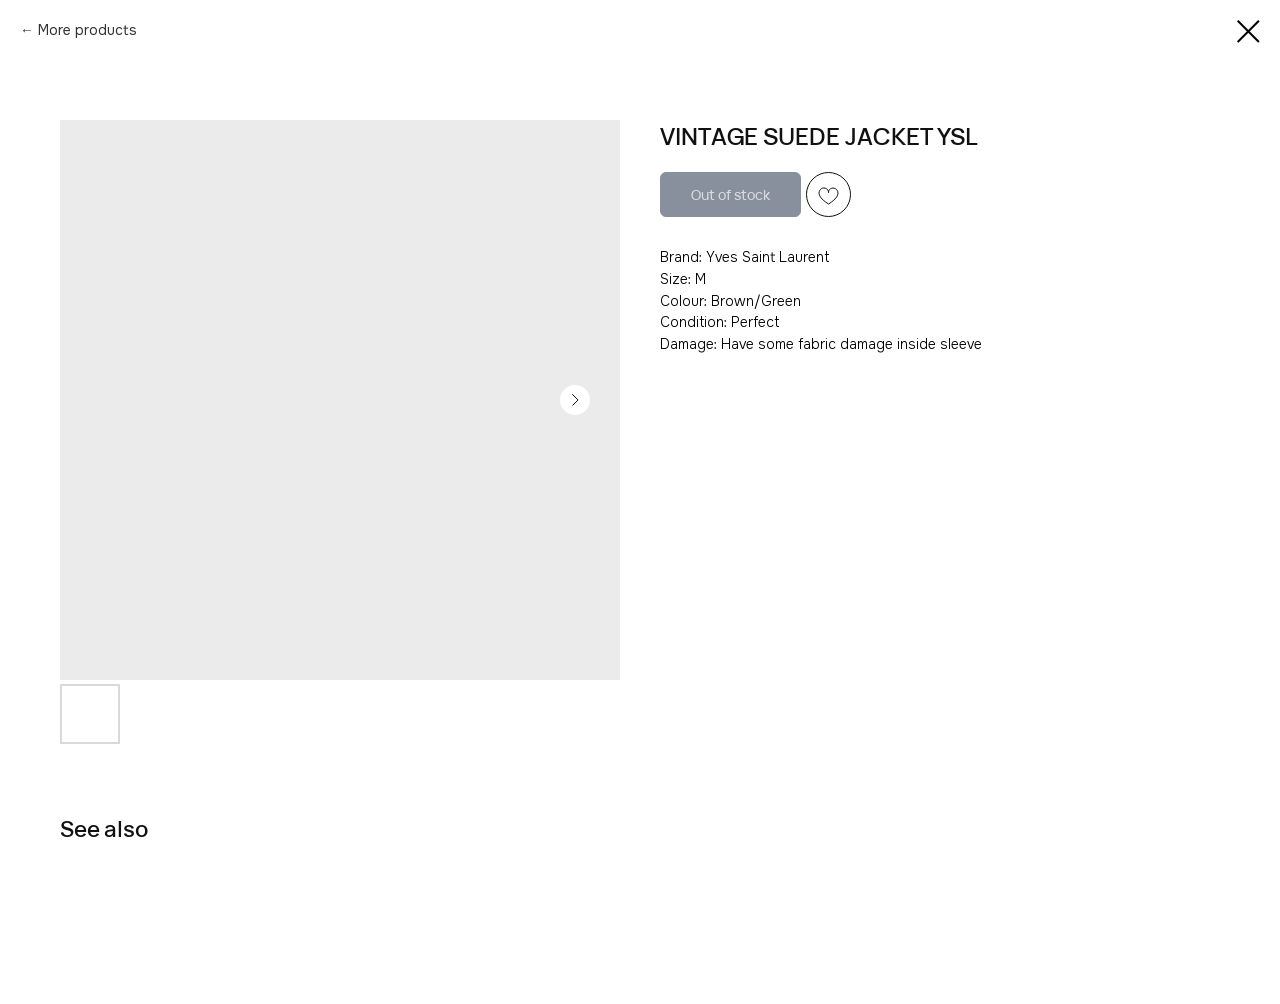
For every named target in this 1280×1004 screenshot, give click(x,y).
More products (87, 30)
